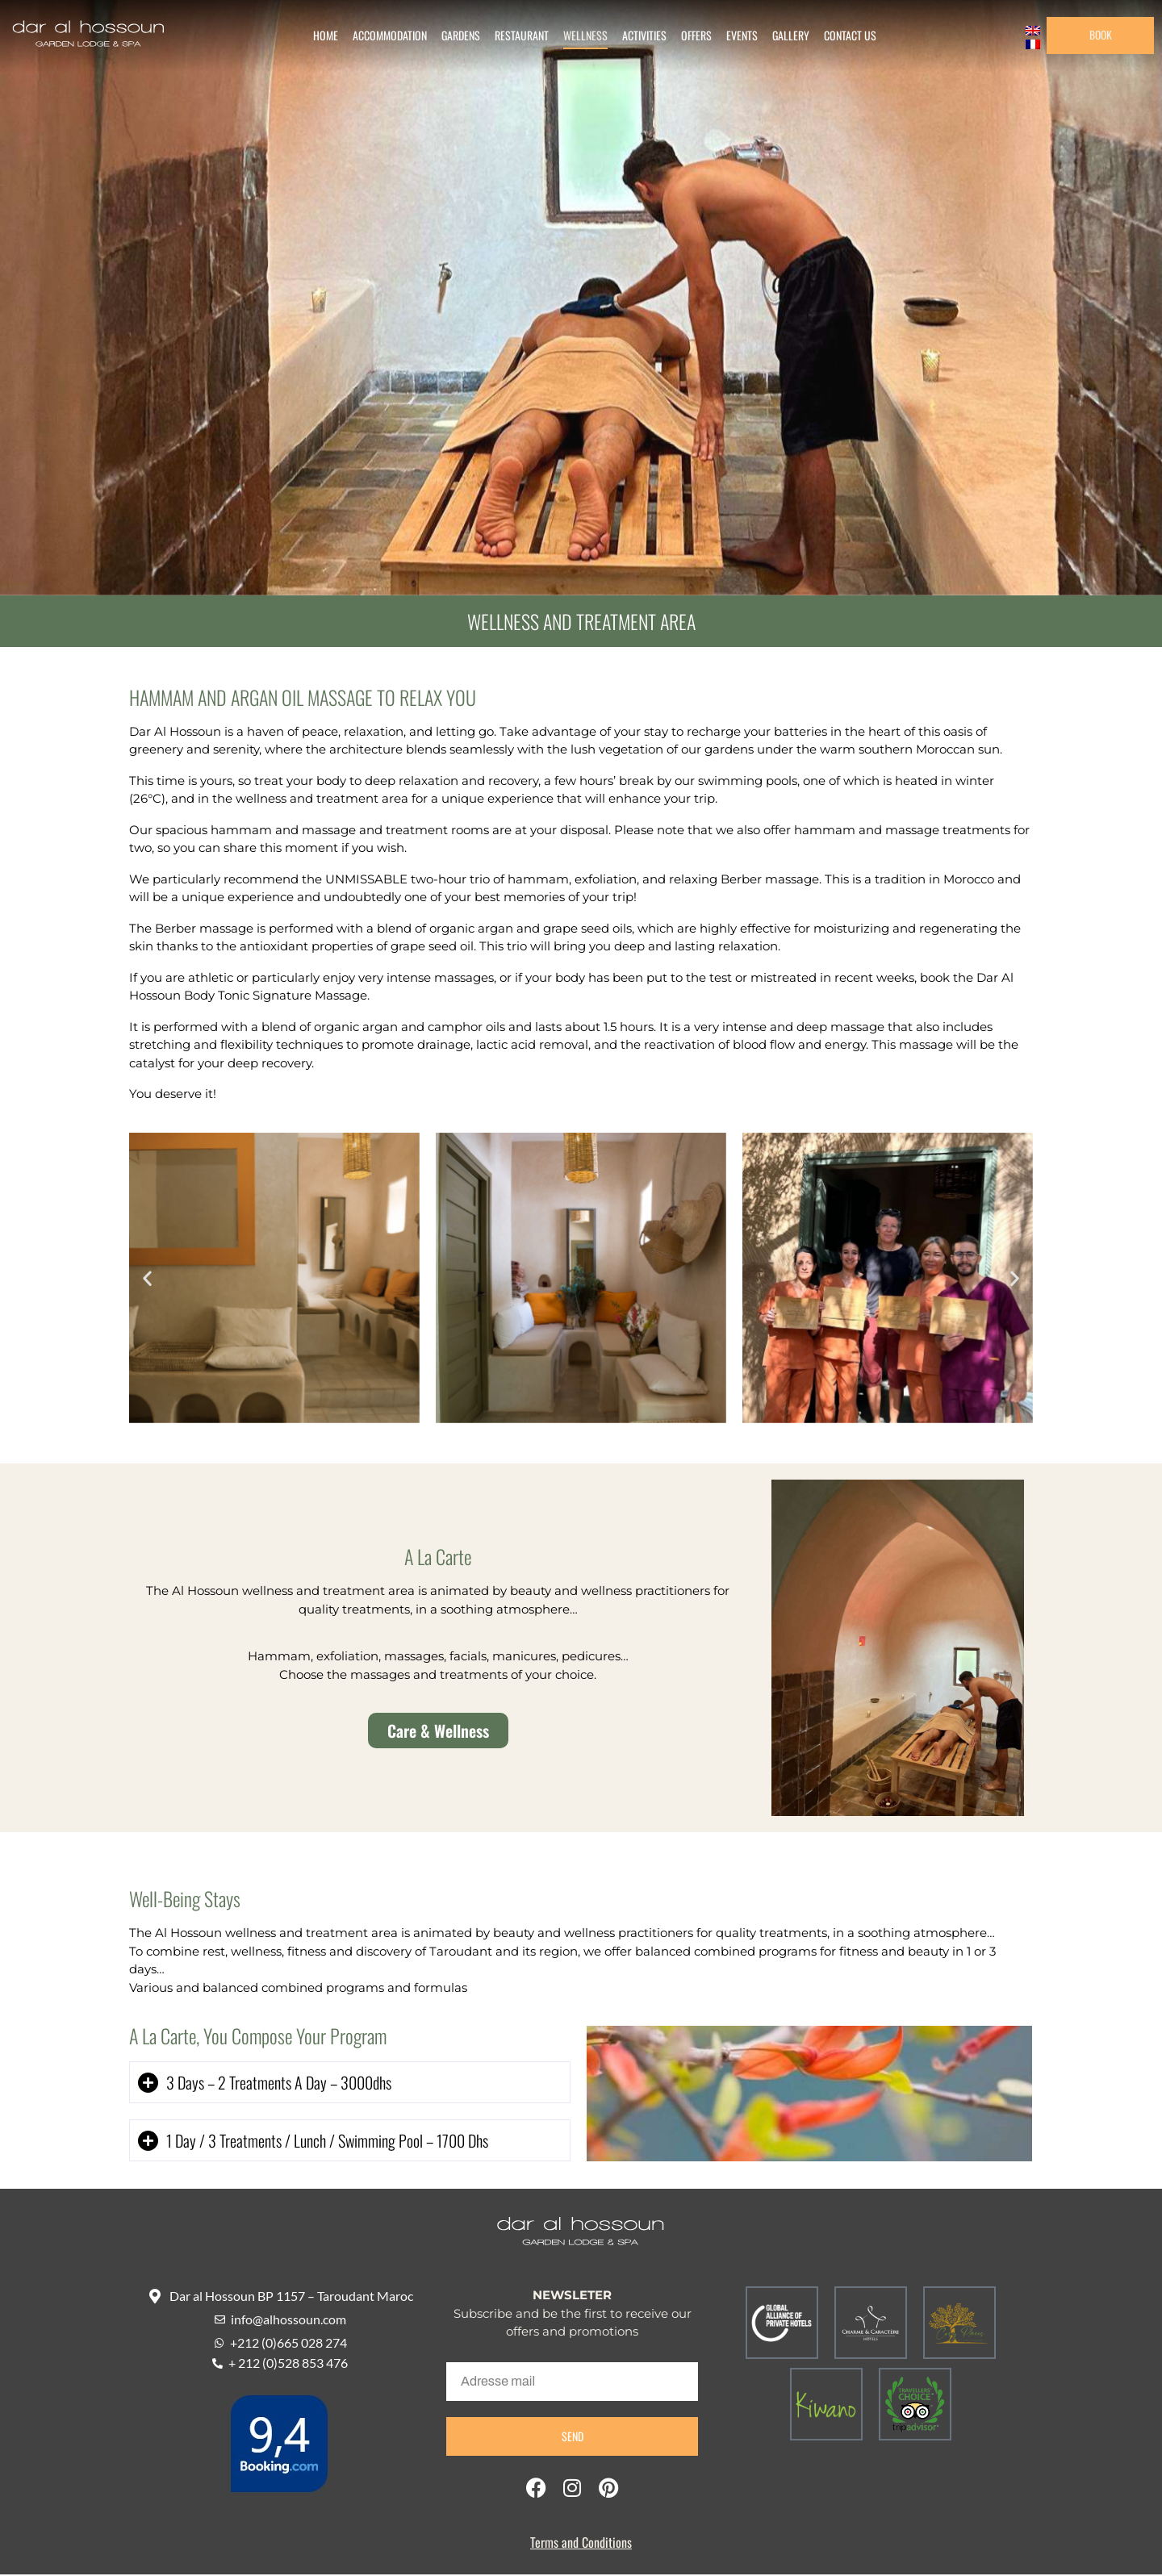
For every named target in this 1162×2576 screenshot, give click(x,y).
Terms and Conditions (581, 2544)
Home (318, 35)
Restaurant (514, 35)
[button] (147, 1280)
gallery (783, 35)
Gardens (453, 35)
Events (734, 35)
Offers (689, 35)
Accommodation (382, 35)
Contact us (843, 35)
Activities (637, 35)
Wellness (578, 35)
